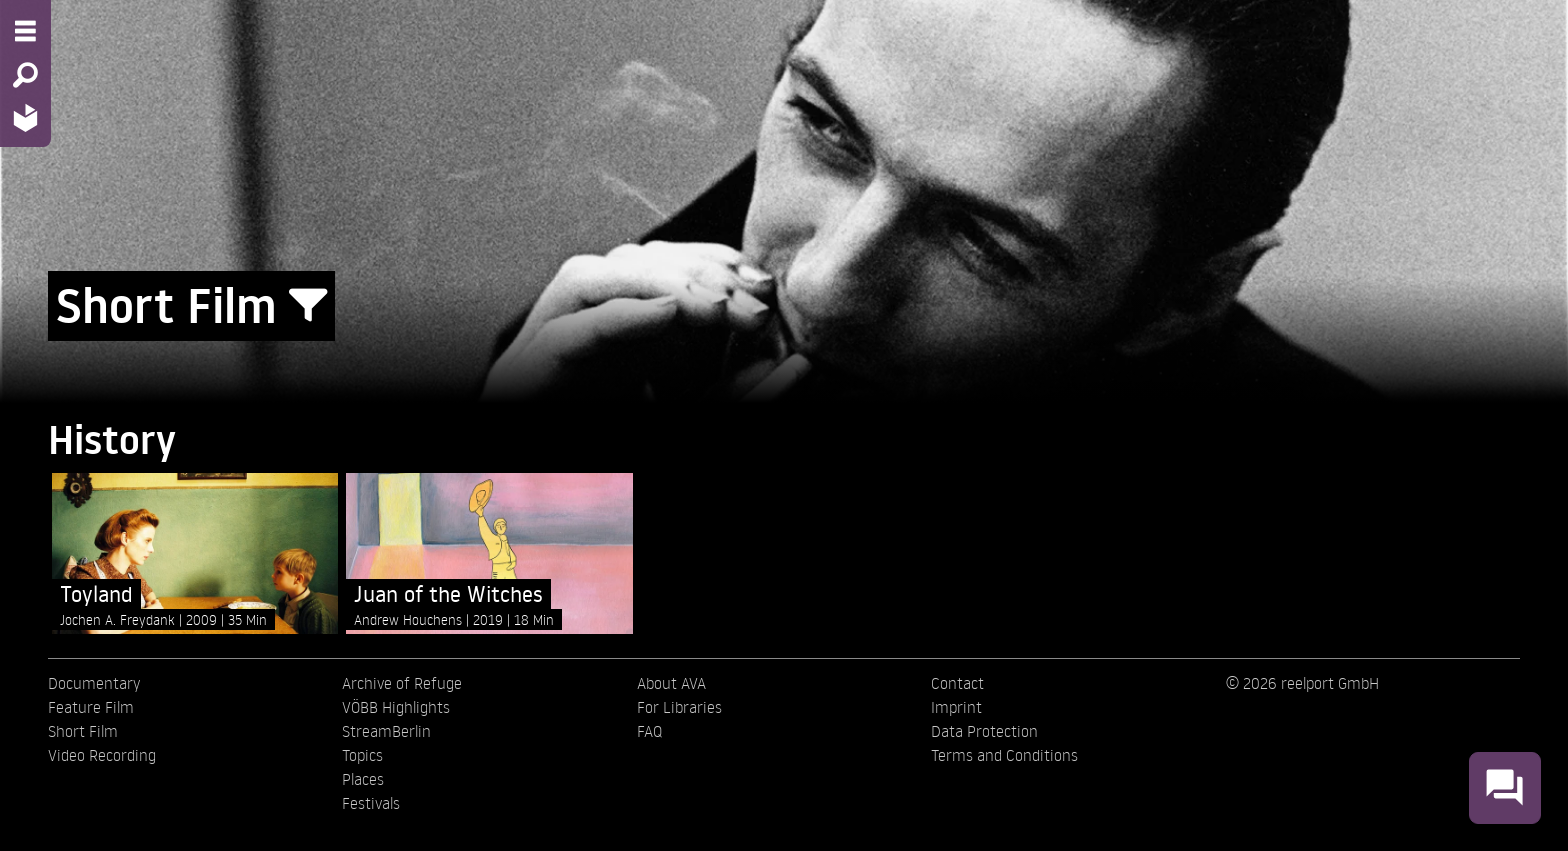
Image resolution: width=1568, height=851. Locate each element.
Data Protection (984, 731)
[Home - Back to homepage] (25, 117)
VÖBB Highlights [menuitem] (396, 707)
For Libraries (679, 707)
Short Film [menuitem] (83, 731)
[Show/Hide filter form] (308, 306)
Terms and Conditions (1004, 755)
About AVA (671, 683)
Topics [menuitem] (362, 755)
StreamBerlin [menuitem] (386, 731)
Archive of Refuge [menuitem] (402, 683)
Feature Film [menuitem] (91, 707)
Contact (957, 683)
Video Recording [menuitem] (102, 755)
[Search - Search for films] (25, 75)
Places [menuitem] (363, 779)
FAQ (649, 731)
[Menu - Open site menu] (25, 31)
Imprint (956, 707)
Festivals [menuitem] (371, 803)
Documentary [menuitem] (94, 683)
